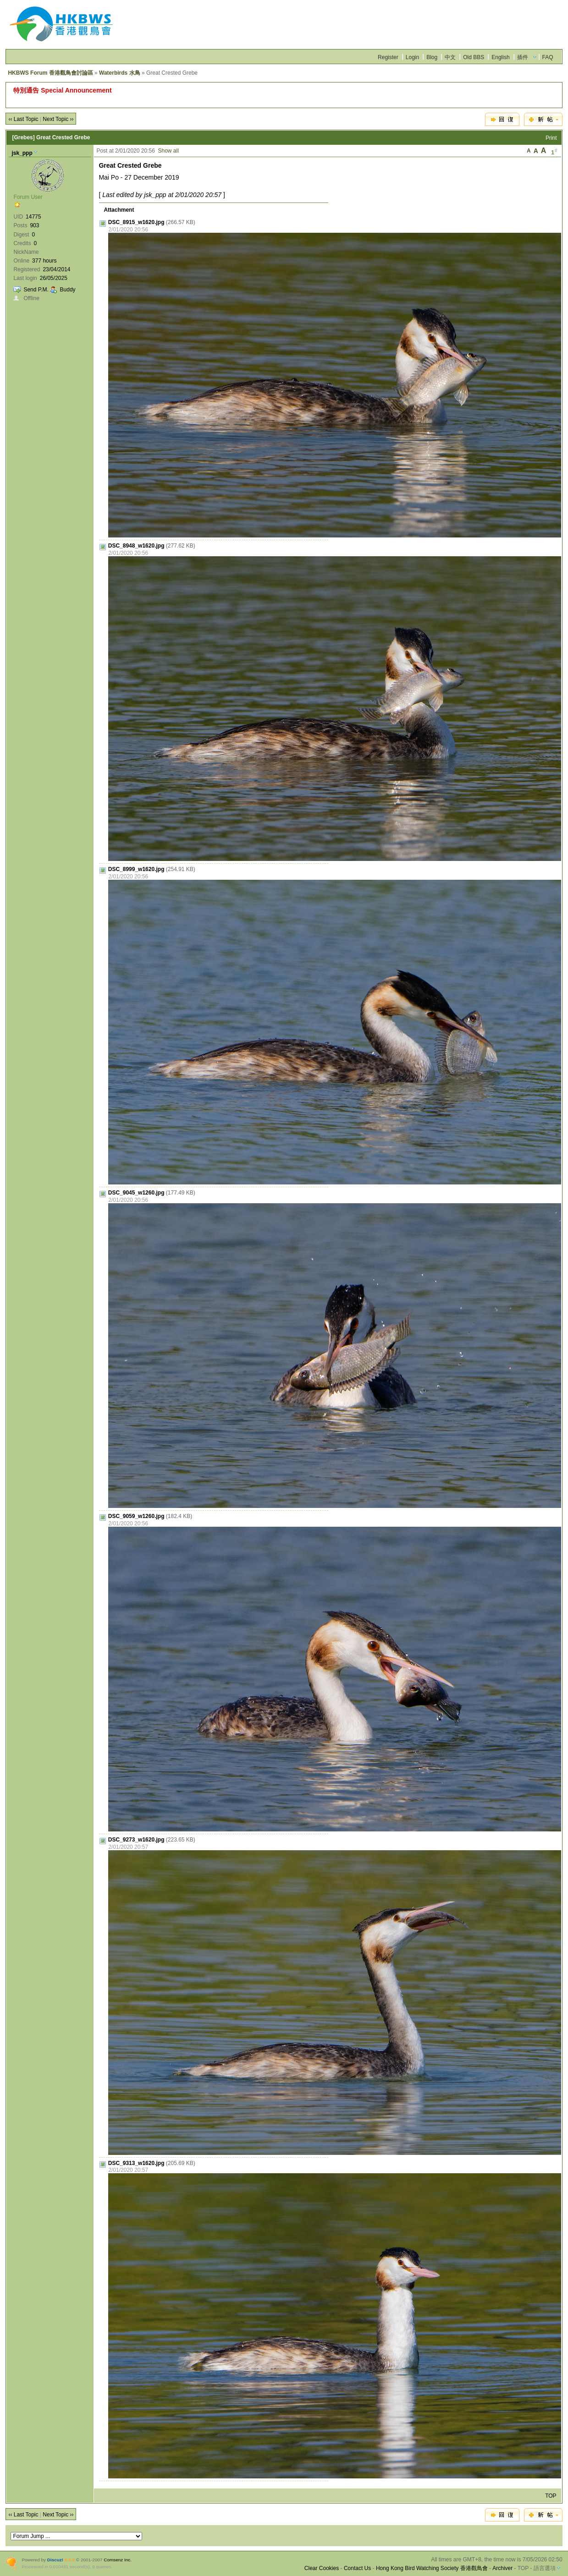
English (500, 57)
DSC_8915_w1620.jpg (136, 222)
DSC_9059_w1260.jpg (136, 1516)
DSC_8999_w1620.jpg (136, 869)
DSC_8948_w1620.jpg (136, 546)
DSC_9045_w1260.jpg (136, 1192)
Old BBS (473, 57)
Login (412, 57)
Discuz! (55, 2559)
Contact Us (357, 2568)
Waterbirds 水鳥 (119, 73)
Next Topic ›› (58, 119)
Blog (431, 57)
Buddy (68, 289)
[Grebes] (23, 137)
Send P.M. (35, 289)
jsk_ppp (21, 153)
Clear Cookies (321, 2568)
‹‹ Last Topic (23, 119)
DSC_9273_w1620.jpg (136, 1839)
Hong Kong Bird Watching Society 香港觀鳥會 (432, 2568)
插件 (522, 57)
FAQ (547, 57)
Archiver (502, 2568)
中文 (450, 57)
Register (388, 57)
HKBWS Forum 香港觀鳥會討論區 (50, 73)
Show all (168, 151)
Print (551, 138)
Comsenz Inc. (118, 2559)
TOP (550, 2496)
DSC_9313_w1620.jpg (136, 2163)
